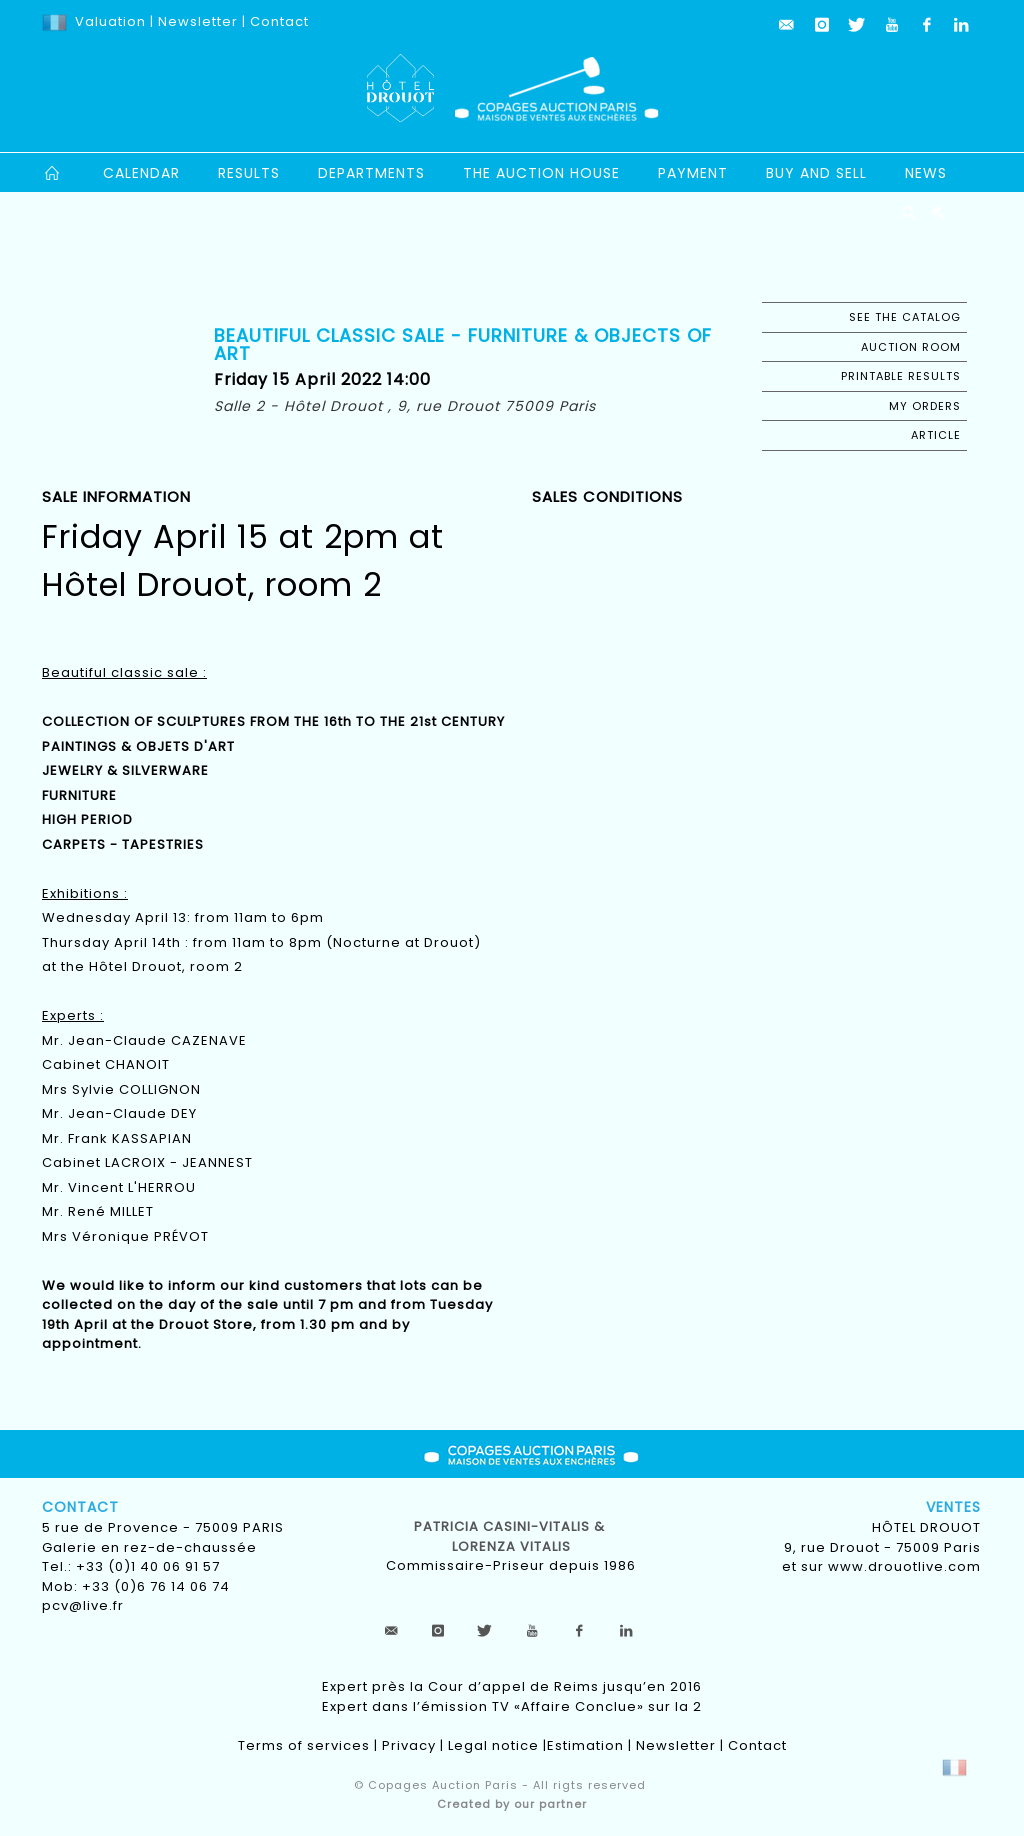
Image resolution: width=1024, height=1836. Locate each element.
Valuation (110, 21)
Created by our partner (512, 1804)
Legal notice (493, 1745)
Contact (279, 21)
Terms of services (304, 1745)
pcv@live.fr (83, 1605)
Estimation (585, 1745)
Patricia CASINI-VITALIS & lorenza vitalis (511, 1536)
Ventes (953, 1507)
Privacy (409, 1745)
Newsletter (196, 21)
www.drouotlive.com (904, 1566)
